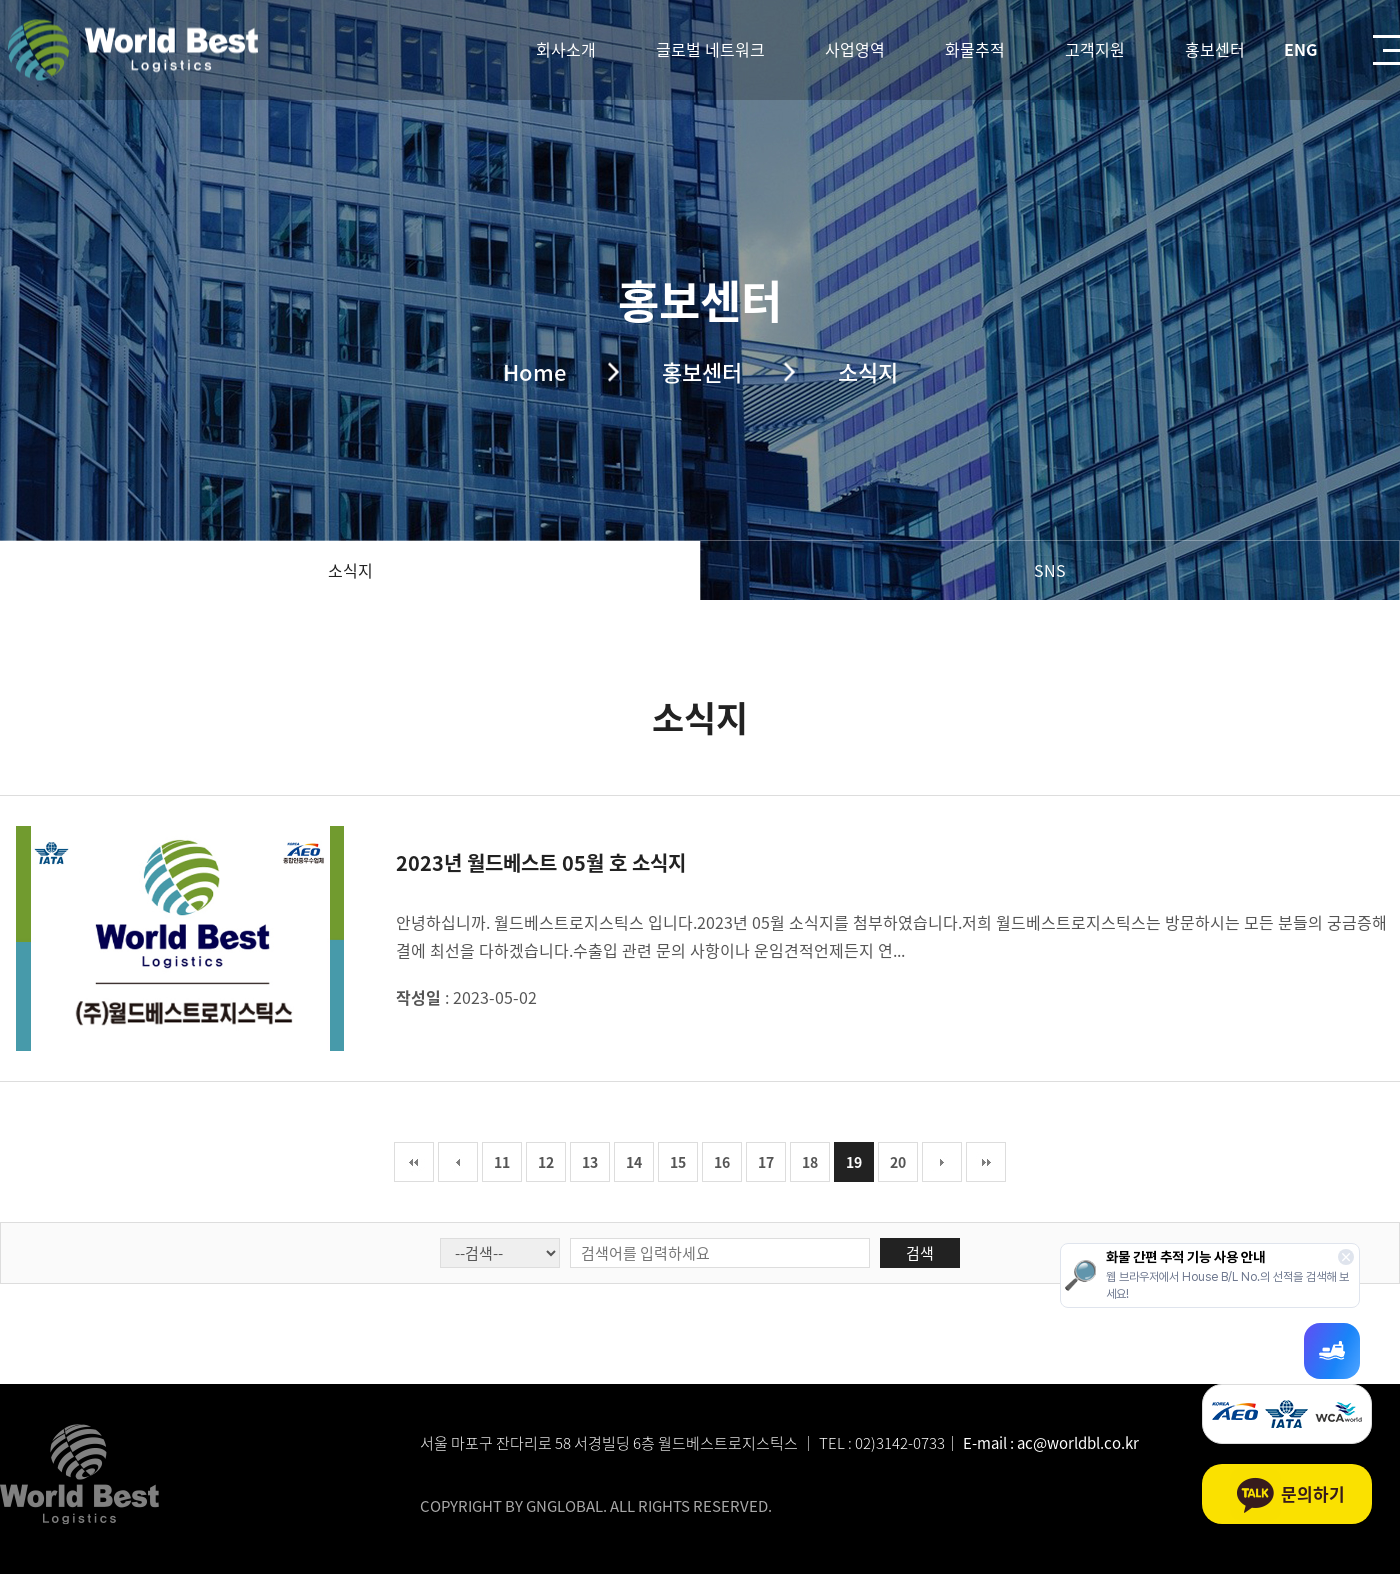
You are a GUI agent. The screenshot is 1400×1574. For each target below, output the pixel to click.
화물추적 (975, 49)
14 (634, 1162)
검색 (920, 1253)
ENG (1300, 49)
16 (722, 1162)
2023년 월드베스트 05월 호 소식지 (541, 862)
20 (898, 1162)
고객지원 (1095, 49)
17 (766, 1162)
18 (810, 1162)
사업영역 (855, 49)
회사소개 (566, 49)
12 (546, 1162)
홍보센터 (1215, 49)
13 (590, 1162)
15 (678, 1162)
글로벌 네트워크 (710, 49)
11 (502, 1162)
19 (854, 1162)
